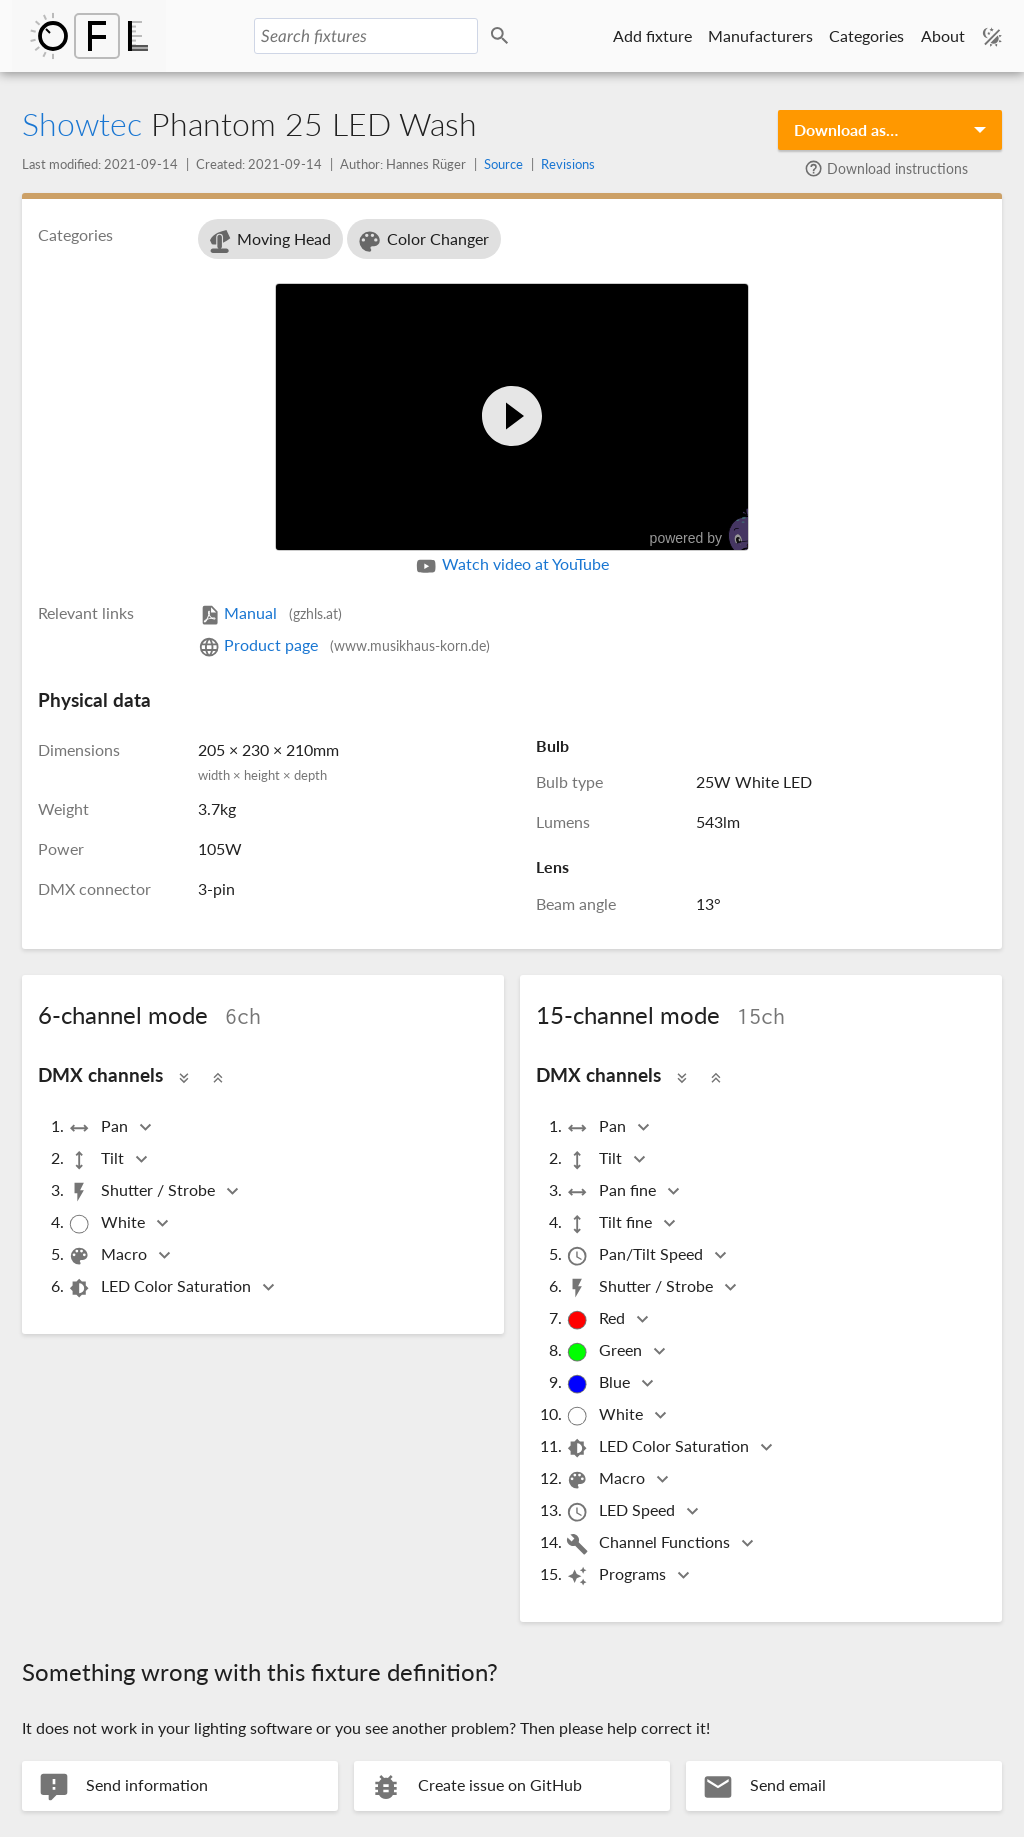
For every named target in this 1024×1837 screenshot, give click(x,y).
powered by (709, 530)
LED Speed (622, 1511)
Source (503, 164)
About (943, 35)
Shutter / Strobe (143, 1191)
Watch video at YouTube (511, 566)
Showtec (82, 123)
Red (597, 1319)
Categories (866, 35)
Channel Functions (649, 1543)
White (108, 1223)
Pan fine (612, 1191)
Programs (617, 1575)
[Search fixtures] (366, 36)
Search (503, 36)
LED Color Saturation (161, 1287)
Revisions (568, 164)
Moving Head (268, 241)
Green (605, 1351)
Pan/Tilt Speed (636, 1255)
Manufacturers (760, 35)
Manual (270, 612)
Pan (99, 1127)
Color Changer (422, 241)
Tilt (97, 1159)
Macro (109, 1255)
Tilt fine (610, 1223)
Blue (599, 1383)
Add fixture (652, 35)
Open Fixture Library (89, 36)
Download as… (846, 129)
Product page (344, 644)
